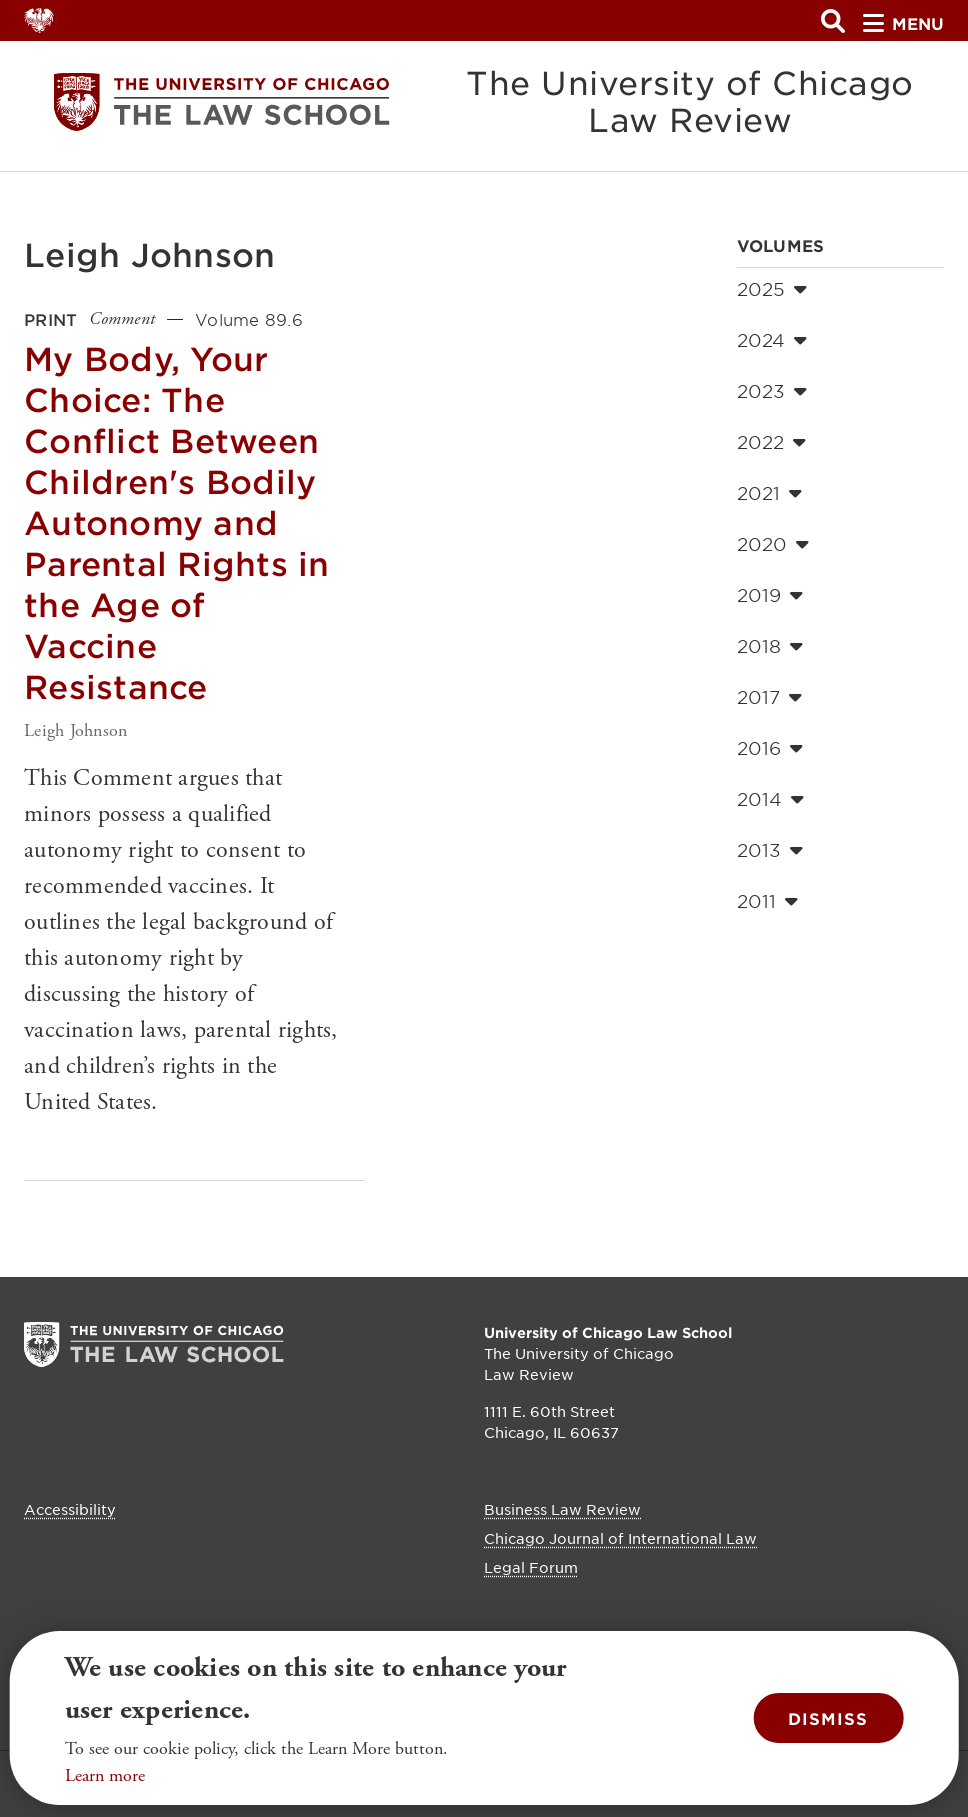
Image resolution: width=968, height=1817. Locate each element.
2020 (773, 544)
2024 (772, 340)
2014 (770, 799)
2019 (770, 595)
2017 (769, 697)
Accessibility (70, 1509)
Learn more (105, 1775)
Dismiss (828, 1718)
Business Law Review (562, 1509)
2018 (770, 646)
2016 (770, 748)
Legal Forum (531, 1567)
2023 (772, 391)
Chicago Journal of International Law (620, 1538)
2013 (770, 850)
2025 (772, 289)
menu (903, 23)
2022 (771, 442)
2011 (767, 901)
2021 (769, 493)
